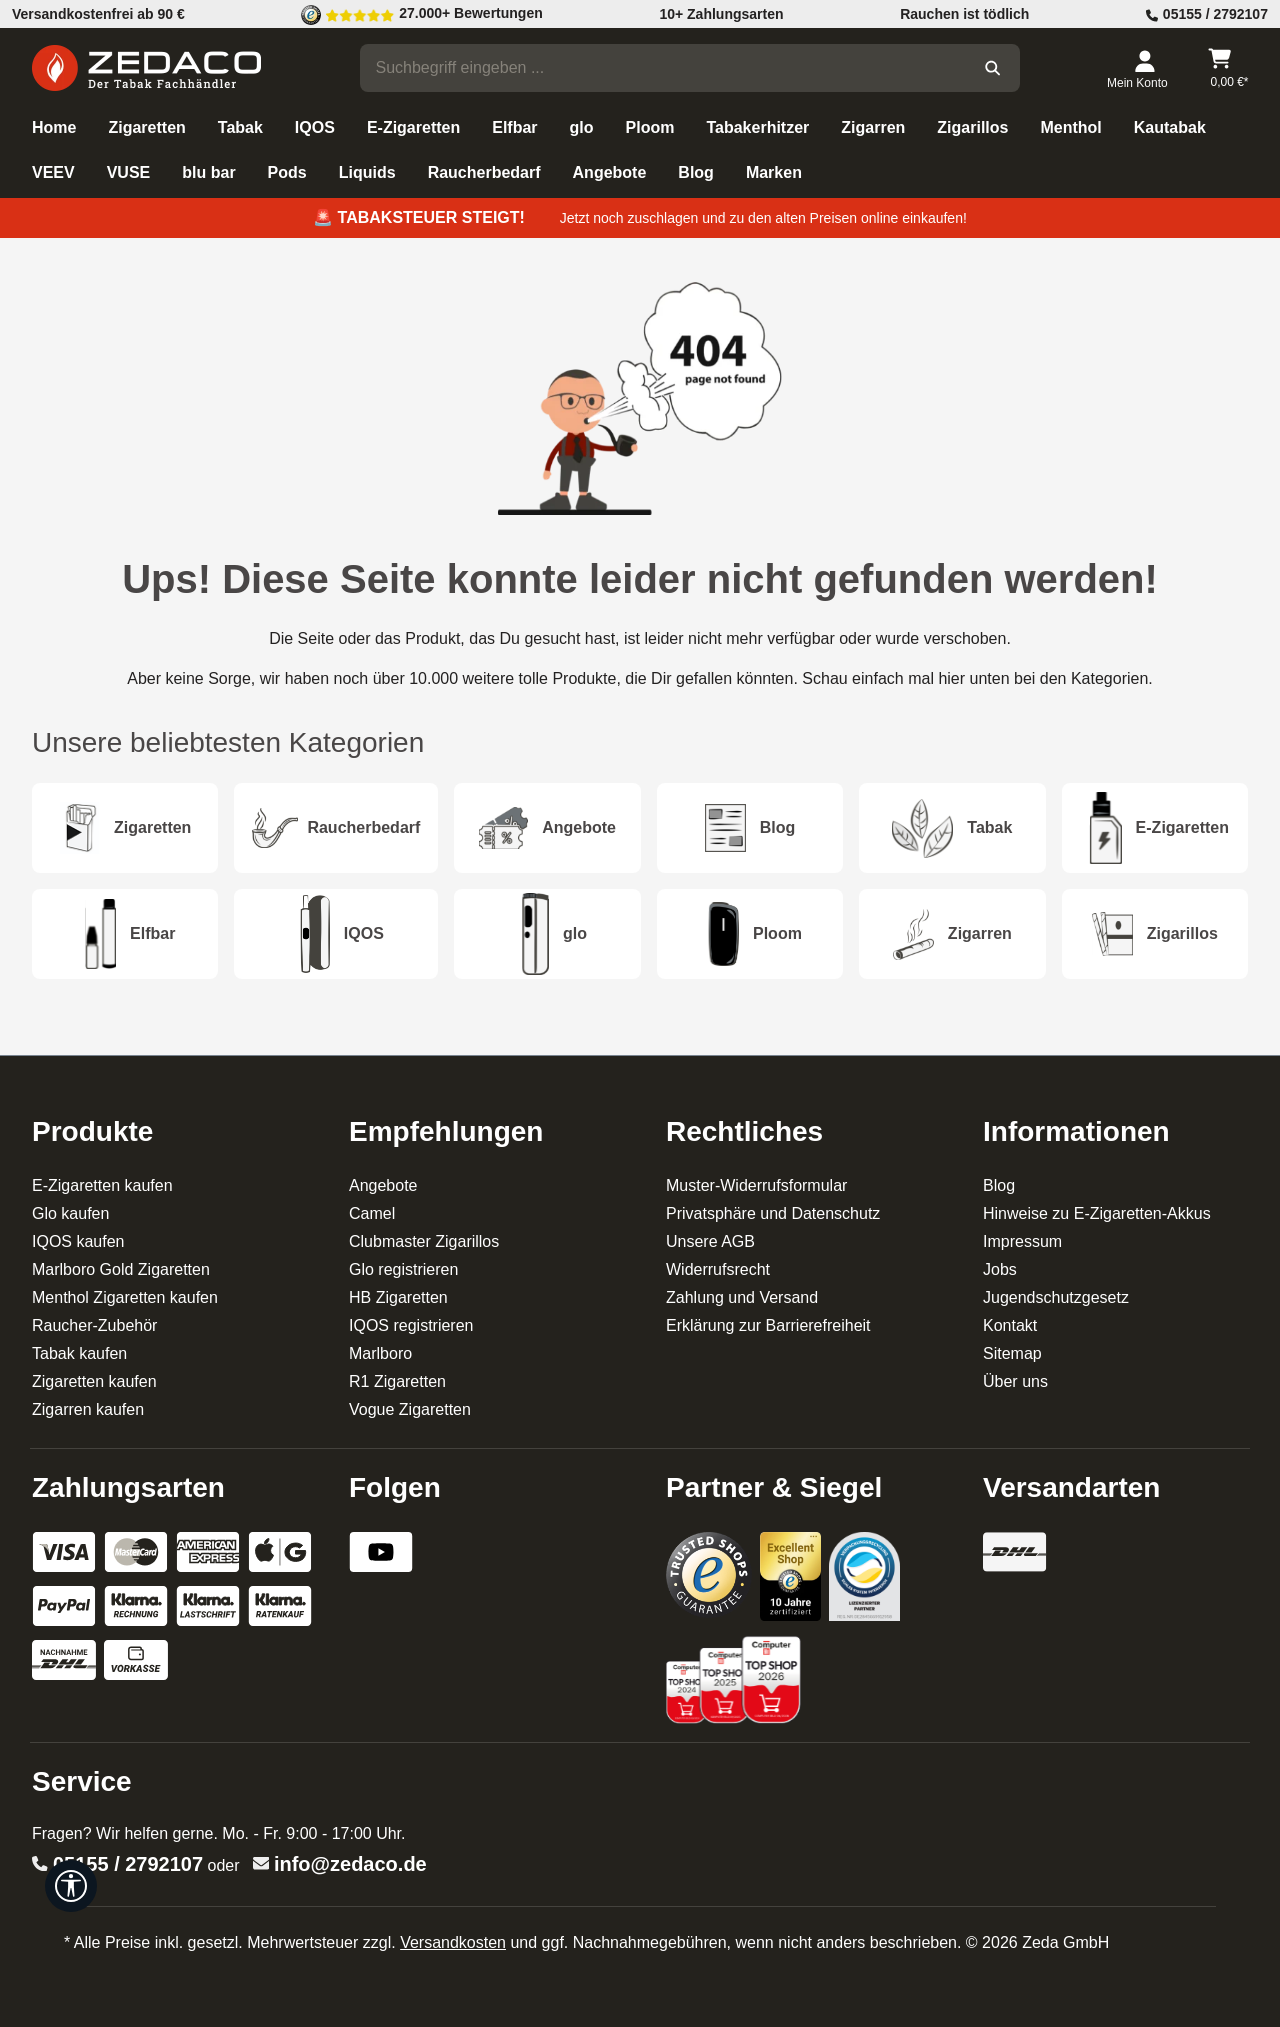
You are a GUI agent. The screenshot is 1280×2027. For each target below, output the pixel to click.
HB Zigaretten (398, 1297)
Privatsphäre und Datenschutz (773, 1213)
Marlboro (380, 1353)
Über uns (1015, 1381)
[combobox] (664, 68)
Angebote (383, 1185)
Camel (372, 1213)
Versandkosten (453, 1942)
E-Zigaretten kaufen (102, 1185)
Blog (999, 1185)
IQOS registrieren (411, 1325)
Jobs (1000, 1269)
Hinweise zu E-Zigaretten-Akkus (1097, 1213)
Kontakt (1010, 1325)
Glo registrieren (403, 1269)
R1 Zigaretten (397, 1381)
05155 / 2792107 (128, 1864)
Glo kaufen (70, 1213)
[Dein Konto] (1144, 68)
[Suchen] (992, 68)
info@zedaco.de (350, 1864)
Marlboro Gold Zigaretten (121, 1269)
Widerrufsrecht (718, 1269)
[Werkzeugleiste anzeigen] (71, 1886)
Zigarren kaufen (88, 1409)
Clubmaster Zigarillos (424, 1241)
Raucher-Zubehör (94, 1325)
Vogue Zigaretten (410, 1409)
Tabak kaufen (79, 1353)
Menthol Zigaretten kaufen (125, 1297)
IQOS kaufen (78, 1241)
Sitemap (1012, 1353)
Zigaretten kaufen (94, 1381)
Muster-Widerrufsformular (756, 1185)
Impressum (1022, 1241)
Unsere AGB (710, 1241)
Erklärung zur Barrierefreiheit (768, 1325)
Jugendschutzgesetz (1056, 1297)
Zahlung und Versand (742, 1297)
